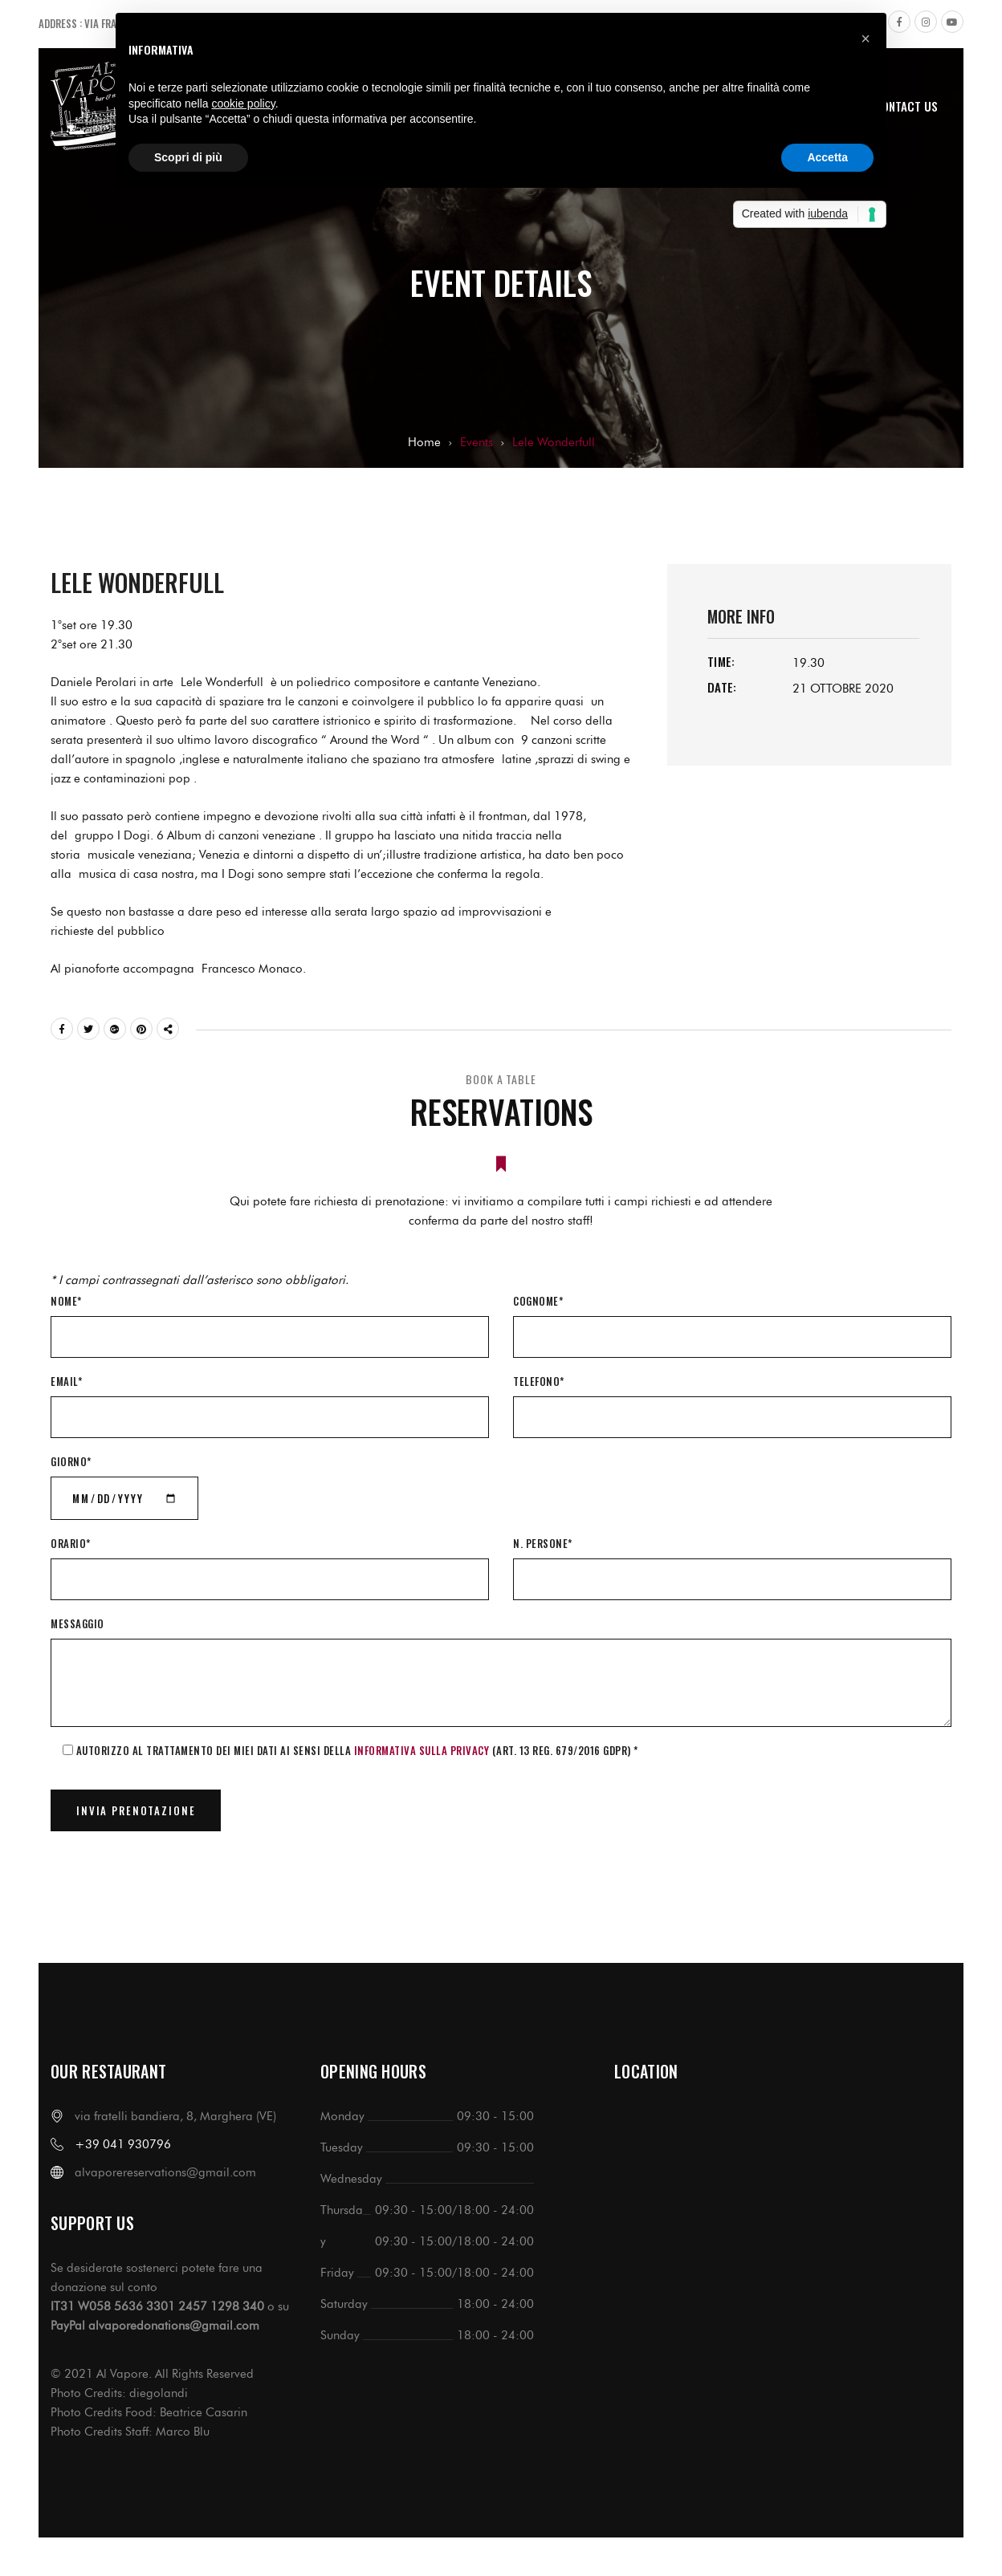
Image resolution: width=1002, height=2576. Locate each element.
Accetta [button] (827, 157)
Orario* (71, 1543)
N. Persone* (542, 1543)
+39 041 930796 (123, 2144)
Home (424, 442)
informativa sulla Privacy (422, 1750)
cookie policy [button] (243, 103)
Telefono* (538, 1381)
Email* (66, 1381)
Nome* (66, 1301)
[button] (865, 38)
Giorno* (71, 1461)
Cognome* (538, 1301)
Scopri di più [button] (188, 157)
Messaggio (77, 1623)
